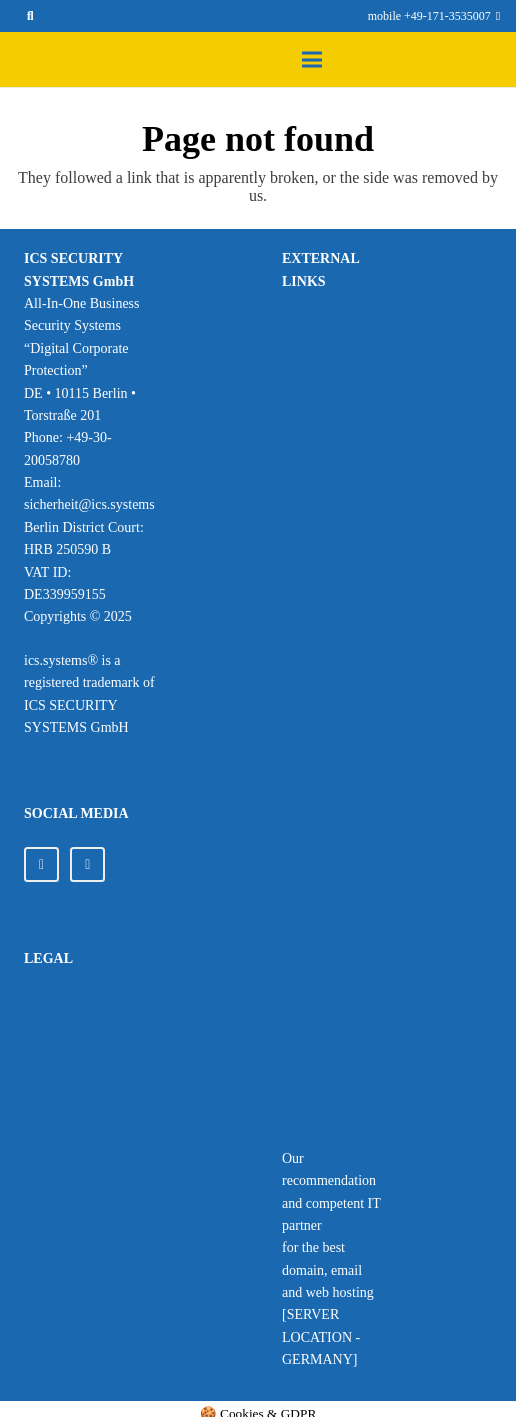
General (46, 1093)
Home (41, 1160)
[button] (29, 16)
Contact (46, 1138)
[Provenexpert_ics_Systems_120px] (66, 1313)
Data (37, 1003)
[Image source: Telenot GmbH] (333, 865)
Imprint (45, 981)
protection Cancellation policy (59, 1049)
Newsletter (54, 1115)
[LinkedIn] (41, 864)
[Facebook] (87, 864)
